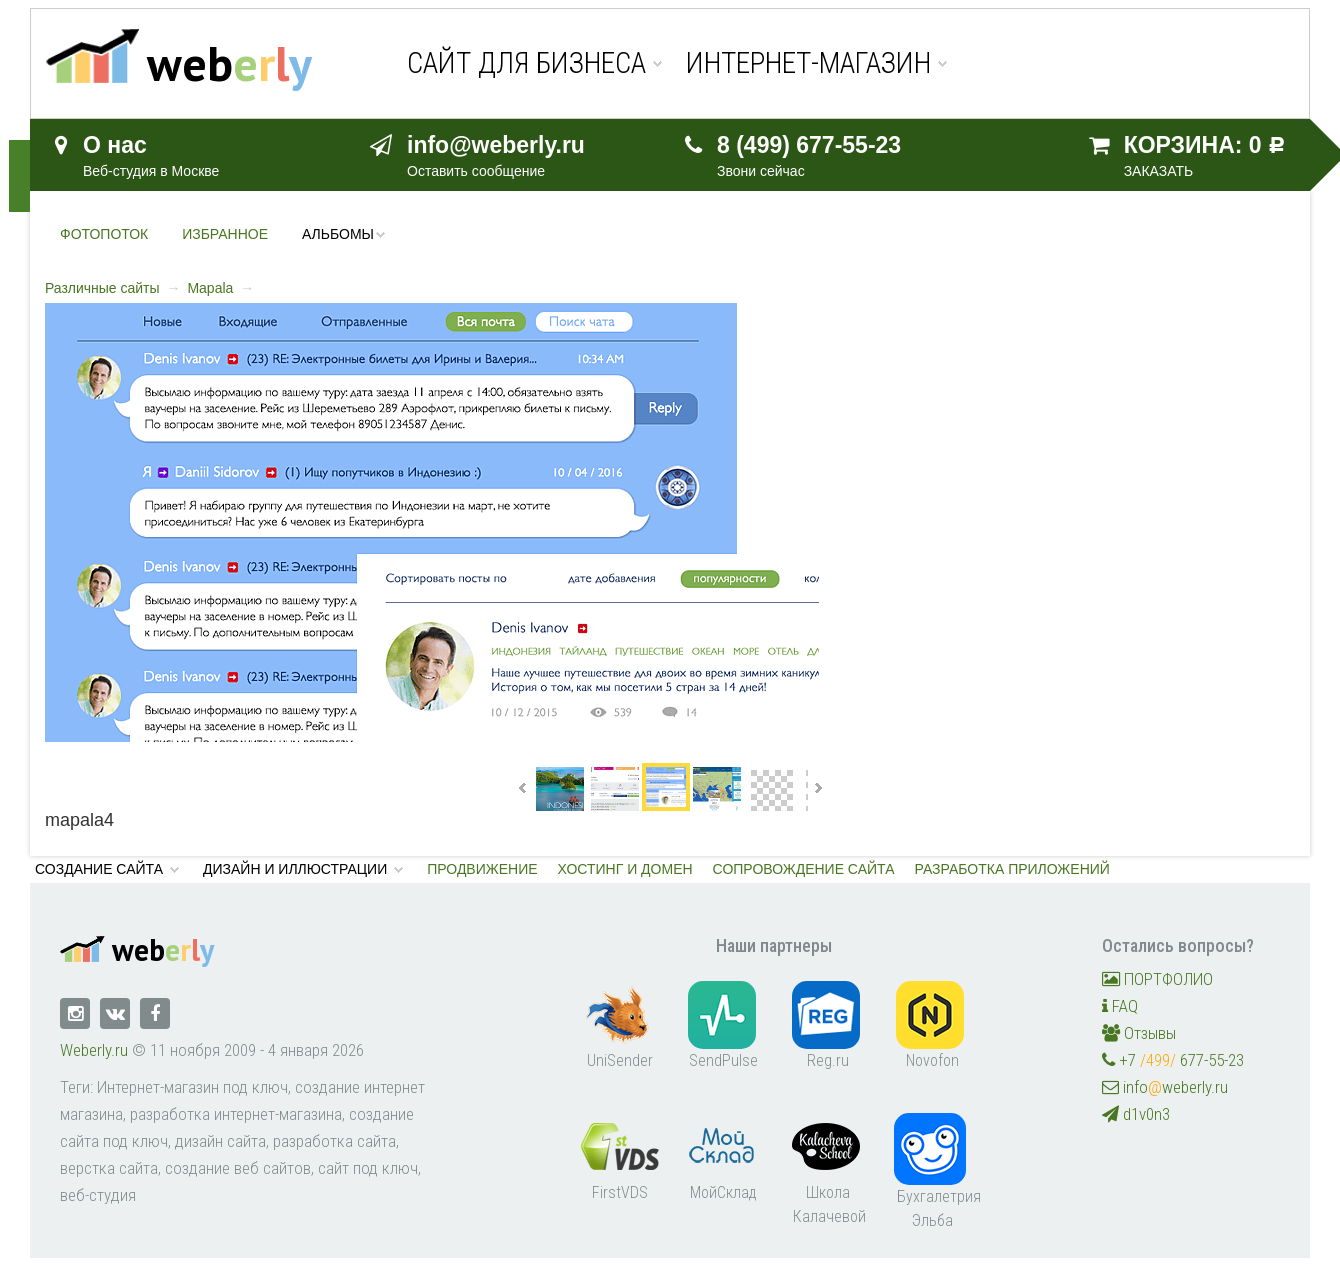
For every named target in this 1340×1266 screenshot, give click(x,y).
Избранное (225, 234)
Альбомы (338, 234)
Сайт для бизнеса (526, 63)
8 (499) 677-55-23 (809, 145)
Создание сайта (99, 869)
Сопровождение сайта (804, 869)
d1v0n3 (1136, 1114)
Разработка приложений (1012, 869)
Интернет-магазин (808, 63)
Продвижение (482, 869)
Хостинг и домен (625, 869)
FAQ (1120, 1006)
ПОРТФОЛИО (1157, 979)
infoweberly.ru (1165, 1087)
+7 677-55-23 (1173, 1060)
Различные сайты (102, 288)
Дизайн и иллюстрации (295, 869)
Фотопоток (104, 234)
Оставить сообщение (476, 171)
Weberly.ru (94, 1050)
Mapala (210, 288)
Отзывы (1139, 1033)
